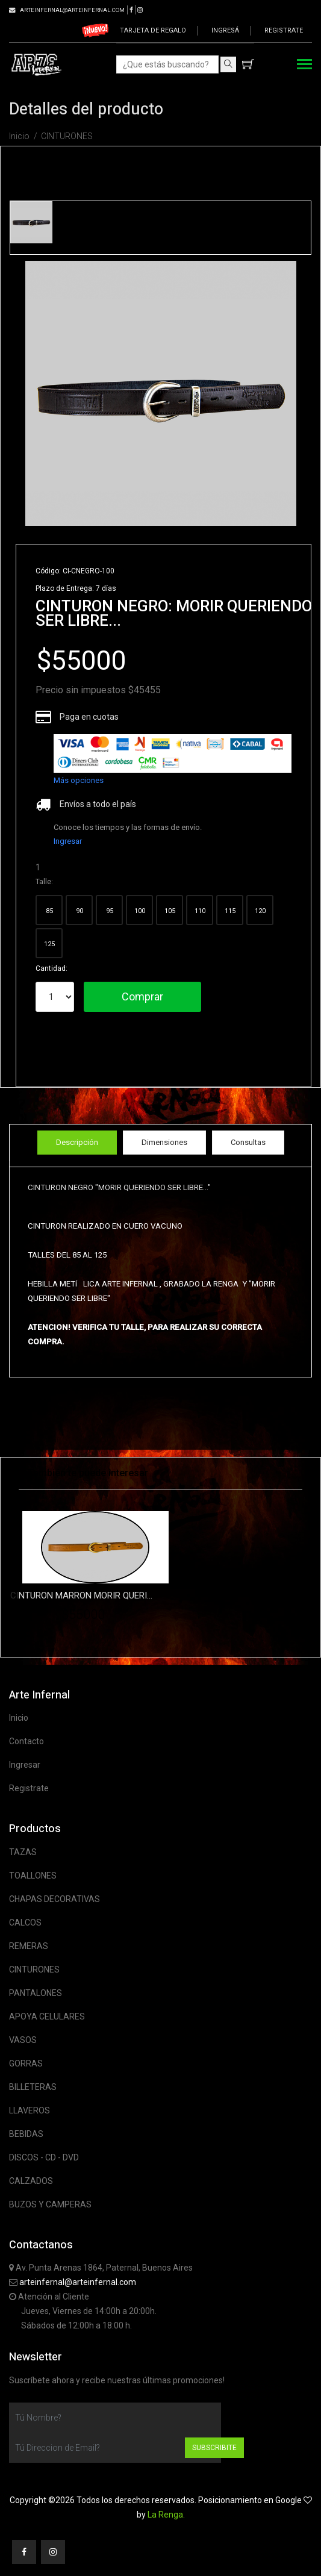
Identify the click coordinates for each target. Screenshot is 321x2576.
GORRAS (26, 2063)
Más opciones (79, 780)
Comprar (142, 996)
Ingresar (68, 841)
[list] (172, 753)
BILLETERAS (33, 2087)
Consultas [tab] (248, 1142)
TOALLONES (33, 1875)
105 (169, 911)
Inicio (19, 136)
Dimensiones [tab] (164, 1142)
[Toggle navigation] (304, 65)
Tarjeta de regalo (153, 30)
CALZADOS (31, 2181)
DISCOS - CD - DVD (44, 2157)
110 (200, 911)
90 (79, 911)
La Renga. (166, 2514)
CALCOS (25, 1922)
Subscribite (214, 2447)
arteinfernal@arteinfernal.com (77, 2282)
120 (260, 911)
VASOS (23, 2040)
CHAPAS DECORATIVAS (54, 1899)
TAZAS (23, 1852)
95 (109, 911)
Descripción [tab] (77, 1142)
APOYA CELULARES (47, 2016)
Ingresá (225, 30)
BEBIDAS (26, 2134)
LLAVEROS (29, 2110)
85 (49, 911)
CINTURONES (67, 136)
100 (139, 911)
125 (49, 944)
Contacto (26, 1741)
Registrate (283, 30)
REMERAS (28, 1946)
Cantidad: (51, 968)
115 (230, 911)
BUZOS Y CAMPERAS (50, 2204)
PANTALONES (35, 1993)
